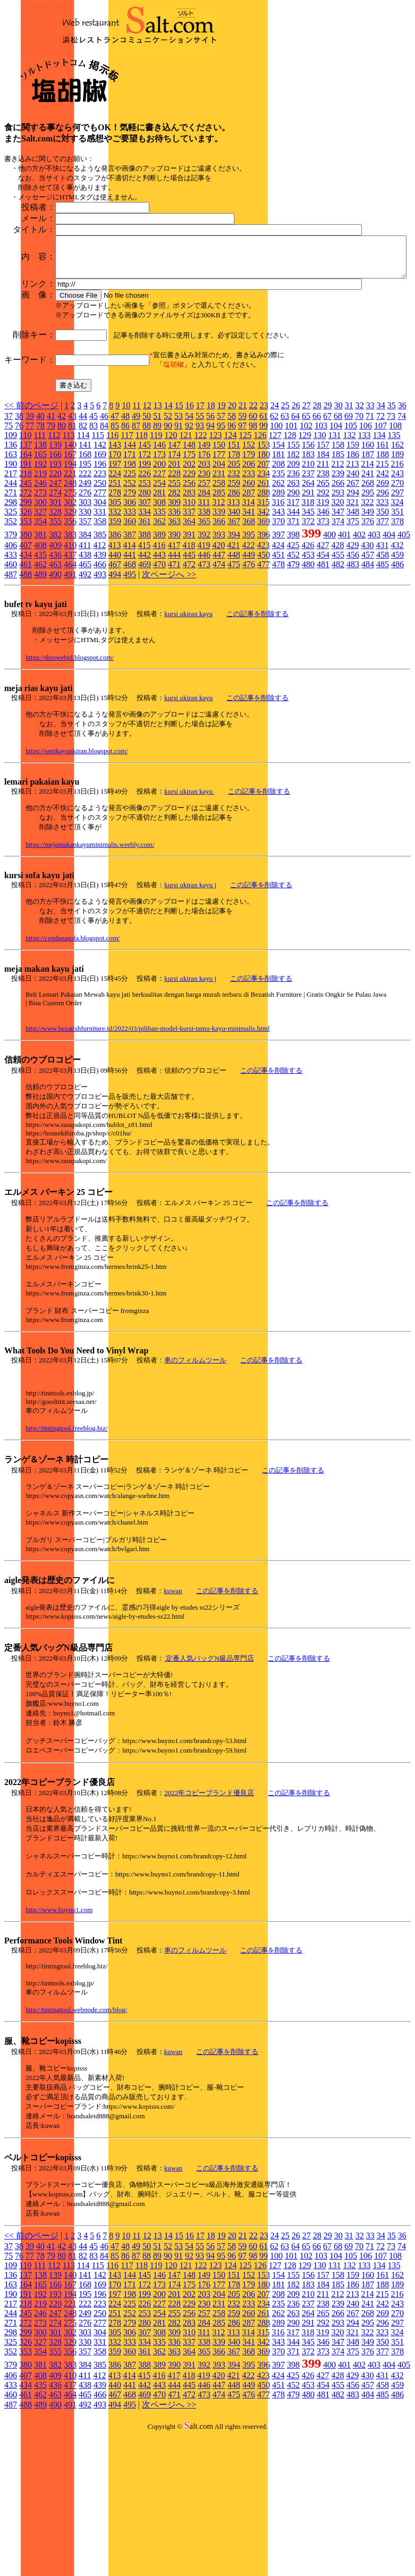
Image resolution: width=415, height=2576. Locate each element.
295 (367, 604)
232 (233, 585)
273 (40, 604)
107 (380, 537)
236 (293, 585)
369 (263, 632)
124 (230, 546)
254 (159, 594)
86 (125, 537)
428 (337, 656)
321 (352, 613)
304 (100, 613)
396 (263, 646)
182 (293, 565)
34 (381, 516)
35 (391, 516)
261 (263, 594)
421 (233, 656)
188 (382, 565)
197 (114, 575)
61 (263, 527)
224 (114, 585)
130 (319, 546)
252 (129, 594)
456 (352, 666)
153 (263, 556)
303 (85, 613)
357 (85, 632)
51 (157, 527)
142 (100, 556)
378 (397, 632)
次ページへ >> (169, 686)
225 (129, 585)
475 (233, 675)
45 (93, 527)
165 (40, 565)
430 (367, 656)
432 (397, 656)
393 (219, 646)
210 (308, 575)
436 (55, 666)
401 (344, 646)
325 (10, 623)
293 (338, 604)
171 (129, 565)
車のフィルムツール (195, 1472)
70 (359, 527)
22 (253, 516)
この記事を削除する (257, 725)
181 (278, 565)
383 (70, 646)
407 (25, 656)
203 (204, 575)
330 (85, 623)
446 (204, 666)
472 (189, 675)
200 (159, 575)
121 (185, 546)
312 (218, 613)
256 (189, 594)
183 (308, 565)
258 (219, 594)
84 (104, 537)
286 (233, 604)
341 (248, 623)
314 (248, 613)
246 (40, 594)
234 (263, 585)
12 (147, 516)
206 (248, 575)
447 (219, 666)
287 (248, 604)
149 (204, 556)
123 (215, 546)
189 (397, 565)
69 (348, 527)
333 (129, 623)
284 (204, 604)
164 (25, 565)
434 (25, 666)
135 (393, 546)
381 (40, 646)
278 (114, 604)
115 (97, 546)
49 (136, 527)
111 (39, 546)
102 (306, 537)
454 (323, 666)
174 (174, 565)
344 (293, 623)
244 (10, 594)
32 (359, 516)
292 (323, 604)
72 (380, 527)
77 (30, 537)
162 (397, 556)
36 (402, 516)
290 (293, 604)
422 (248, 656)
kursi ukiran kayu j (190, 996)
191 (25, 575)
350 (382, 623)
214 (367, 575)
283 (189, 604)
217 (10, 585)
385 (100, 646)
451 (278, 666)
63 (285, 527)
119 (156, 546)
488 (25, 686)
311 (204, 613)
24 (274, 516)
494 (114, 686)
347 (338, 623)
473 (204, 675)
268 (367, 594)
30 (338, 516)
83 (93, 537)
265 (323, 594)
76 (19, 537)
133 (364, 546)
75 (8, 537)
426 (307, 656)
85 (115, 537)
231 (219, 585)
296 (382, 604)
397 (278, 646)
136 (10, 556)
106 (365, 537)
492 (85, 686)
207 (263, 575)
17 (200, 516)
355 (55, 632)
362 (159, 632)
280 (144, 604)
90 (168, 537)
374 (338, 632)
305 (114, 613)
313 (233, 613)
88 (146, 537)
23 (264, 516)
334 (144, 623)
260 (248, 594)
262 (278, 594)
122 (200, 546)
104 (335, 537)
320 (337, 613)
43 (72, 527)
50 (146, 527)
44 (83, 527)
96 (231, 537)
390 (174, 646)
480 (308, 675)
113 (69, 546)
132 (349, 546)
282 (174, 604)
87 (136, 537)
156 (308, 556)
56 (210, 527)
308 (159, 613)
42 (61, 527)
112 (54, 546)
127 (274, 546)
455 (338, 666)
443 (159, 666)
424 (278, 656)
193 (55, 575)
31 (349, 516)
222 (85, 585)
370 (278, 632)
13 (158, 516)
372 (308, 632)
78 (40, 537)
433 (10, 666)
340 (233, 623)
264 (308, 594)
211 (323, 575)
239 (338, 585)
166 (55, 565)
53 (178, 527)
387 (129, 646)
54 (189, 527)
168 (85, 565)
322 (367, 613)
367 (233, 632)
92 (189, 537)
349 (367, 623)
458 (382, 666)
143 (114, 556)
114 (83, 546)
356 (70, 632)
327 (40, 623)
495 (129, 686)
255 (174, 594)
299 (25, 613)
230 (204, 585)
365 (204, 632)
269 (382, 594)
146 (159, 556)
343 (278, 623)
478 (278, 675)
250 (100, 594)
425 (292, 656)
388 (144, 646)
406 (10, 656)
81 (72, 537)
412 (99, 656)
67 (327, 527)
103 (321, 537)
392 (204, 646)
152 (248, 556)
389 (159, 646)
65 (306, 527)
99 (263, 537)
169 (100, 565)
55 (200, 527)
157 (323, 556)
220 (55, 585)
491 (70, 686)
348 (352, 623)
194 (70, 575)
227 (159, 585)
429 (352, 656)
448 (233, 666)
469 (144, 675)
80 (61, 537)
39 (30, 527)
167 (70, 565)
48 (125, 527)
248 (70, 594)
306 (129, 613)
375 (352, 632)
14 (168, 516)
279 (129, 604)
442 (144, 666)
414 (129, 656)
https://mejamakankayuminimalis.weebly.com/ (90, 956)
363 (174, 632)
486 (397, 675)
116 (112, 546)
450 (263, 666)
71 (370, 527)
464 (70, 675)
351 (397, 623)
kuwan (173, 1702)
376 (367, 632)
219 (40, 585)
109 (10, 546)
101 (291, 537)
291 (308, 604)
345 (308, 623)
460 (10, 675)
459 (397, 666)
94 (210, 537)
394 (233, 646)
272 (25, 604)
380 (25, 646)
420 (218, 656)
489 (40, 686)
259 (233, 594)
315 (263, 613)
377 (382, 632)
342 (263, 623)
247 (55, 594)
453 (308, 666)
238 (323, 585)
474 (219, 675)
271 (10, 604)
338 (204, 623)
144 (129, 556)
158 (338, 556)
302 (70, 613)
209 (293, 575)
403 (374, 646)
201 (174, 575)
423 (263, 656)
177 (219, 565)
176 (204, 565)
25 (285, 516)
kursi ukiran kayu (188, 725)
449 (248, 666)
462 (40, 675)
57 (221, 527)
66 (316, 527)
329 (70, 623)
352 (10, 632)
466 (100, 675)
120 (170, 546)
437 (70, 666)
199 (144, 575)
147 (174, 556)
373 (323, 632)
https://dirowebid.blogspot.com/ (70, 769)
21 (243, 516)
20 (232, 516)
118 (141, 546)
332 (114, 623)
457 (367, 666)
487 (10, 686)
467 (114, 675)
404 (389, 646)
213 (352, 575)
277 (100, 604)
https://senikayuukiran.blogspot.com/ (77, 862)
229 (189, 585)
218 (25, 585)
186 (352, 565)
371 (293, 632)
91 (178, 537)
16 (189, 516)
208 (278, 575)
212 (337, 575)
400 (329, 646)
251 (114, 594)
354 (40, 632)
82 (83, 537)
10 (126, 516)
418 (188, 656)
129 (304, 546)
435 (40, 666)
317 (292, 613)
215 (382, 575)
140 (70, 556)
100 (276, 537)
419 (203, 656)
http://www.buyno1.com (59, 2021)
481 (323, 675)
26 (296, 516)
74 (401, 527)
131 (334, 546)
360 (129, 632)
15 (179, 516)
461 (25, 675)
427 (322, 656)
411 (85, 656)
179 (248, 565)
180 (263, 565)
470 (159, 675)
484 (367, 675)
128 (289, 546)
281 (159, 604)
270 (397, 594)
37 (8, 527)
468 (129, 675)
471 (174, 675)
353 (25, 632)
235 (278, 585)
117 (127, 546)
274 (55, 604)
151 (233, 556)
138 (40, 556)
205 (233, 575)
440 (114, 666)
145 (144, 556)
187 (367, 565)
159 (352, 556)
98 (253, 537)
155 (293, 556)
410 (70, 656)
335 (159, 623)
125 (245, 546)
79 (51, 537)
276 (85, 604)
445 (189, 666)
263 (293, 594)
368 (248, 632)
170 (114, 565)
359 (114, 632)
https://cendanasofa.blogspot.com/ (73, 1050)
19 (221, 516)
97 (242, 537)
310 (189, 613)
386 (114, 646)
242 (382, 585)
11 (136, 516)
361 (144, 632)
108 (395, 537)
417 (173, 656)
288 (263, 604)
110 (25, 546)
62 (274, 527)
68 (338, 527)
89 (157, 537)
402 (359, 646)
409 (55, 656)
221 (70, 585)
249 (85, 594)
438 (85, 666)
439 (100, 666)
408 (40, 656)
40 (40, 527)
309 (174, 613)
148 (189, 556)
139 (55, 556)
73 (391, 527)
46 (104, 527)
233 (248, 585)
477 (263, 675)
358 (100, 632)
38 (19, 527)
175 (189, 565)
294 (352, 604)
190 (10, 575)
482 (338, 675)
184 (323, 565)
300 (40, 613)
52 (168, 527)
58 (231, 527)
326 (25, 623)
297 (397, 604)
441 (129, 666)
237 (308, 585)
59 (242, 527)
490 (55, 686)
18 (211, 516)
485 (382, 675)
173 (159, 565)
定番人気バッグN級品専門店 (209, 1770)
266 (338, 594)
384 (85, 646)
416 (159, 656)
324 (397, 613)
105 (350, 537)
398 (293, 646)
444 (174, 666)
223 (100, 585)
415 (144, 656)
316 (278, 613)
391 (189, 646)
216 (397, 575)
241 (367, 585)
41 (51, 527)
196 (100, 575)
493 (100, 686)
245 (25, 594)
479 (293, 675)
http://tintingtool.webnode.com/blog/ (76, 2121)
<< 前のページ (31, 516)
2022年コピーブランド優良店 (209, 1904)
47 (115, 527)
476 (248, 675)
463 (55, 675)
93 (200, 537)
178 (233, 565)
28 (317, 516)
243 (397, 585)
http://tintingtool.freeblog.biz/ (67, 1540)
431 (382, 656)
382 (55, 646)
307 (144, 613)
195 (85, 575)
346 (323, 623)
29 (328, 516)
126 (259, 546)
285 (219, 604)
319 (322, 613)
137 (25, 556)
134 (378, 546)
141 (85, 556)
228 (174, 585)
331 (100, 623)
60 (253, 527)
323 (382, 613)
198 (129, 575)
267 (352, 594)
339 (219, 623)
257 (204, 594)
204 (219, 575)
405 (403, 646)
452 (293, 666)
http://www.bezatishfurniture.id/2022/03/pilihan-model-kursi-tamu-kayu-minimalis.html (148, 1140)
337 (189, 623)
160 (367, 556)
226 (144, 585)
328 (55, 623)
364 (189, 632)
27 (306, 516)
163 (10, 565)
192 (40, 575)
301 (55, 613)
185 (338, 565)
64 (295, 527)
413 (114, 656)
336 (174, 623)
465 (85, 675)
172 (144, 565)
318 (307, 613)
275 (70, 604)
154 (278, 556)
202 (189, 575)
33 (370, 516)
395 (248, 646)
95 (221, 537)
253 (144, 594)
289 (278, 604)
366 (219, 632)
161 (382, 556)
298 (10, 613)
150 (219, 556)
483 (352, 675)
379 (10, 646)
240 (352, 585)
